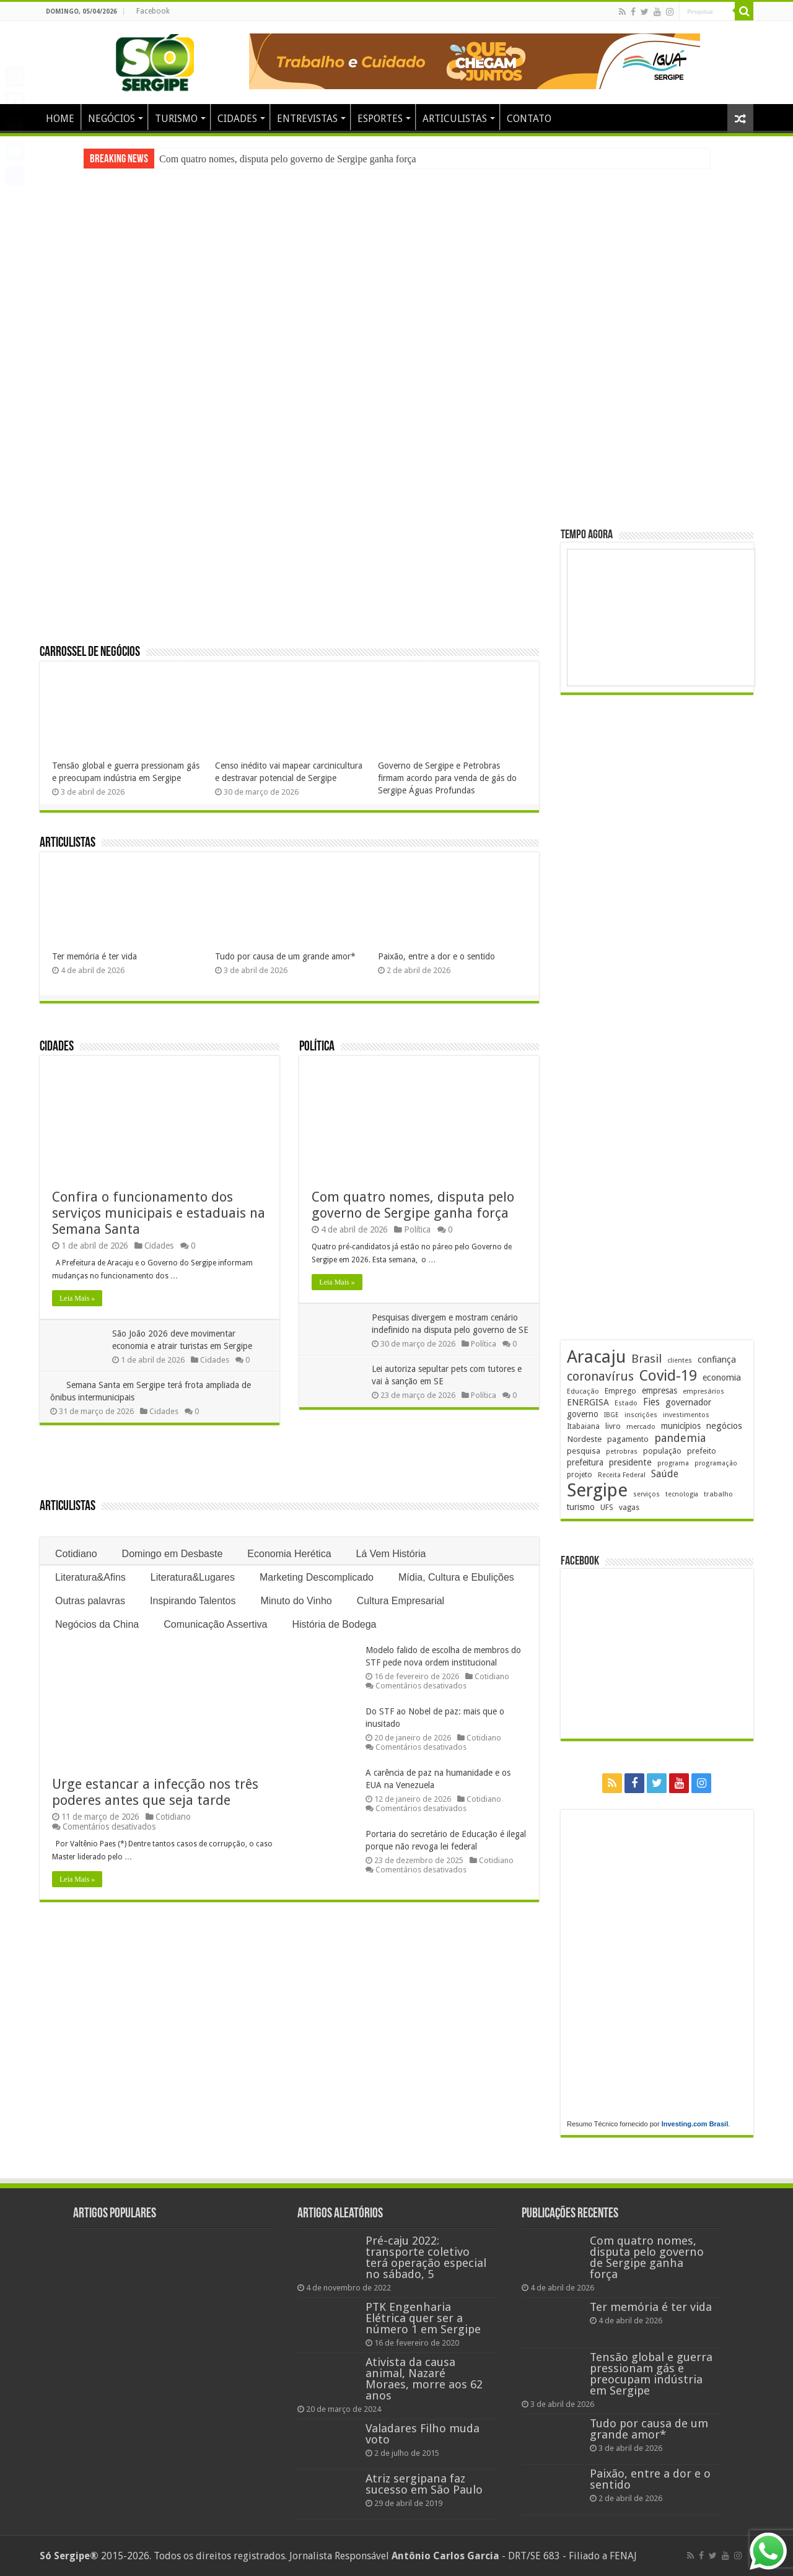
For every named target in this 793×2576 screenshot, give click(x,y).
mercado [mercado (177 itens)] (640, 1427)
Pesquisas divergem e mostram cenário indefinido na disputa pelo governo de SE (447, 1329)
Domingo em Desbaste (172, 1553)
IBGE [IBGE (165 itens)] (611, 1415)
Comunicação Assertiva (215, 1624)
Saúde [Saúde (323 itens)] (664, 1474)
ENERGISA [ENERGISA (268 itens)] (588, 1402)
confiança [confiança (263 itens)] (717, 1359)
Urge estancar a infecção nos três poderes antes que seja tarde (155, 1792)
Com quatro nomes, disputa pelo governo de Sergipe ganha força (287, 159)
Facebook (153, 11)
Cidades (57, 1047)
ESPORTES (380, 118)
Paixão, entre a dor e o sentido (436, 956)
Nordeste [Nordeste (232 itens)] (584, 1439)
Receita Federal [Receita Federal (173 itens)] (622, 1475)
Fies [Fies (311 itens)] (651, 1402)
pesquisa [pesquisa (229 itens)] (583, 1451)
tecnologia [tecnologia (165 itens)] (681, 1494)
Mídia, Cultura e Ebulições (456, 1577)
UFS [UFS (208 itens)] (606, 1507)
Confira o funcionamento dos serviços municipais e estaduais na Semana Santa (158, 1213)
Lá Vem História (391, 1553)
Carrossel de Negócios (90, 652)
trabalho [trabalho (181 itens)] (718, 1494)
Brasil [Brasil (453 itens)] (646, 1358)
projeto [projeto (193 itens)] (579, 1474)
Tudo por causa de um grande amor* (285, 956)
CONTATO (529, 118)
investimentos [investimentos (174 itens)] (686, 1415)
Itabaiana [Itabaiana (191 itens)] (583, 1426)
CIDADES (237, 118)
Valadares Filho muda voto (423, 2434)
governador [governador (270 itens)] (688, 1402)
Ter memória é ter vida (94, 956)
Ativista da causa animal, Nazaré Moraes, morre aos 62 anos (424, 2379)
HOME (60, 118)
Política (317, 1047)
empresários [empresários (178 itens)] (703, 1391)
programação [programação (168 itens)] (715, 1463)
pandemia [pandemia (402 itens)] (680, 1437)
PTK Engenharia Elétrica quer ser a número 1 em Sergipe (423, 2318)
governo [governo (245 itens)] (582, 1414)
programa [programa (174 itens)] (673, 1463)
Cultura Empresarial (400, 1601)
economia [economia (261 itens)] (722, 1377)
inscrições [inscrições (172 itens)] (640, 1415)
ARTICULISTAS (455, 118)
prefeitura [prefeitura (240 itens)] (585, 1462)
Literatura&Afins (90, 1577)
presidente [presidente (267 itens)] (630, 1462)
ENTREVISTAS (307, 118)
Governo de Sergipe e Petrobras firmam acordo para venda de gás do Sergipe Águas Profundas (447, 778)
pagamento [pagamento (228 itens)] (628, 1439)
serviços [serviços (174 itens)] (646, 1494)
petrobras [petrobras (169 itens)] (621, 1451)
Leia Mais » (77, 1298)
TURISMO (176, 118)
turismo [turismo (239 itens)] (581, 1507)
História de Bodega (334, 1624)
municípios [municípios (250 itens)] (681, 1426)
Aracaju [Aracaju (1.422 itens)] (596, 1357)
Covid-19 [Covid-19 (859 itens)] (668, 1375)
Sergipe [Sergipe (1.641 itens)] (597, 1490)
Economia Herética (289, 1553)
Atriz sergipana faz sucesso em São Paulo (424, 2484)
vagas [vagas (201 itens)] (629, 1507)
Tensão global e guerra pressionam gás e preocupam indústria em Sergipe (651, 2374)
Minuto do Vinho (295, 1601)
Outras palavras (90, 1601)
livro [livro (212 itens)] (613, 1426)
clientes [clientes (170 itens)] (679, 1360)
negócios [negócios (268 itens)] (724, 1425)
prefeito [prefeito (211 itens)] (701, 1451)
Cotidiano (76, 1553)
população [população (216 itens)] (662, 1451)
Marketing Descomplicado (317, 1577)
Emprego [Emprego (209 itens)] (620, 1390)
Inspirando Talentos (192, 1601)
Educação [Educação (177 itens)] (583, 1391)
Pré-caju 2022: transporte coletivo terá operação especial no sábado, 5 (426, 2257)
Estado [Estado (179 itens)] (626, 1403)
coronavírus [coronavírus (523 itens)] (600, 1376)
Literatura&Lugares (193, 1577)
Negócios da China (97, 1624)
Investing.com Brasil (695, 2124)
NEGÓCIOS (111, 118)
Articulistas (67, 843)
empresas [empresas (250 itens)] (659, 1390)
